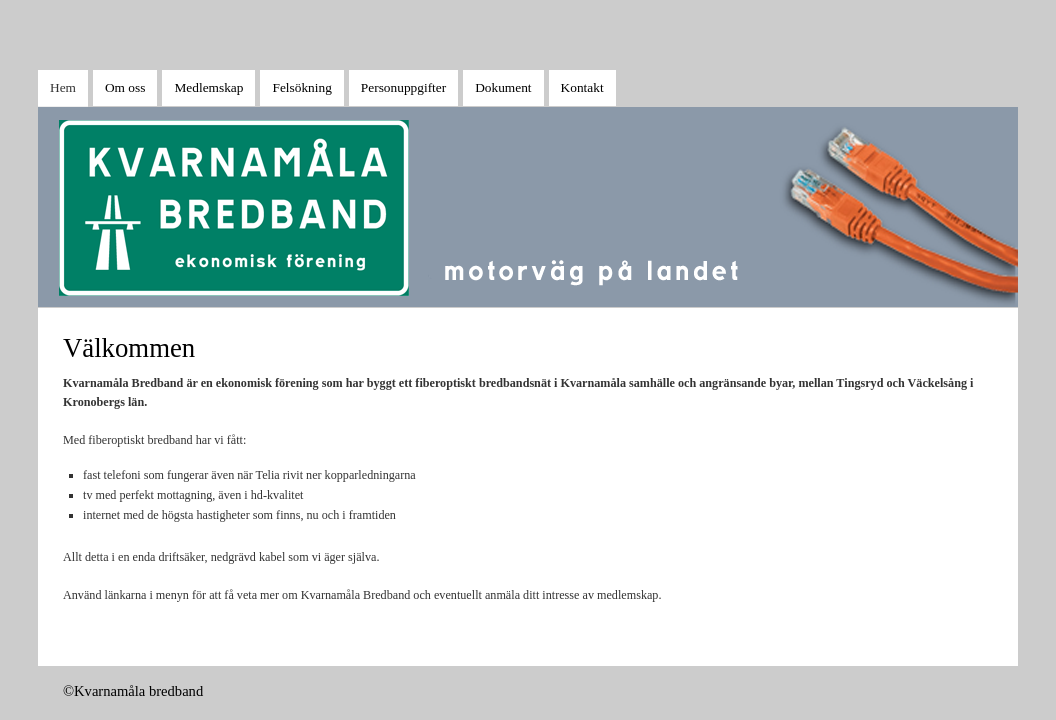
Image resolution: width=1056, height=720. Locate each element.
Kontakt (582, 87)
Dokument (503, 87)
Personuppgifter (403, 87)
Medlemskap (208, 87)
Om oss (125, 87)
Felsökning (301, 87)
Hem (63, 87)
